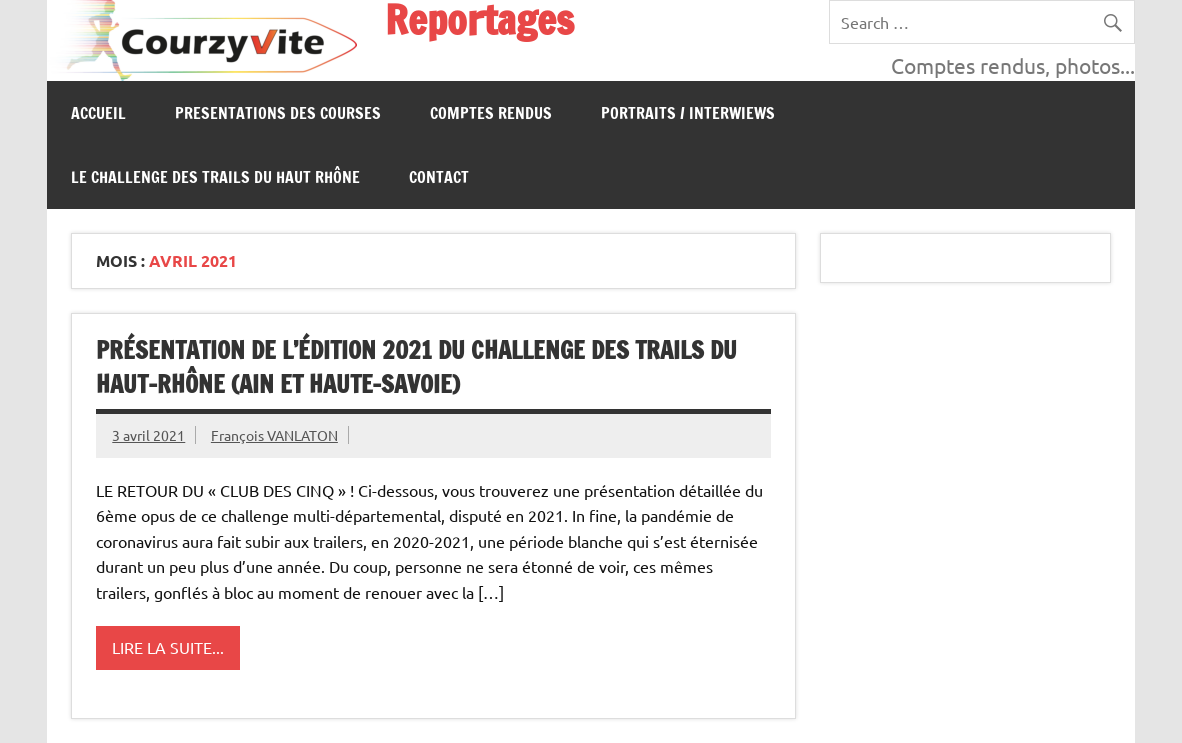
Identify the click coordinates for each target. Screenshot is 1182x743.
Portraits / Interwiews (688, 113)
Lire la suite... (168, 647)
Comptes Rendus (491, 113)
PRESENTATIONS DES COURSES (278, 113)
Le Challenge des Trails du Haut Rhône (215, 177)
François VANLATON (274, 435)
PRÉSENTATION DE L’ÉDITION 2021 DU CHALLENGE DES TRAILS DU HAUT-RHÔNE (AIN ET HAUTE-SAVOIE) (416, 367)
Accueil (98, 113)
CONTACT (439, 177)
